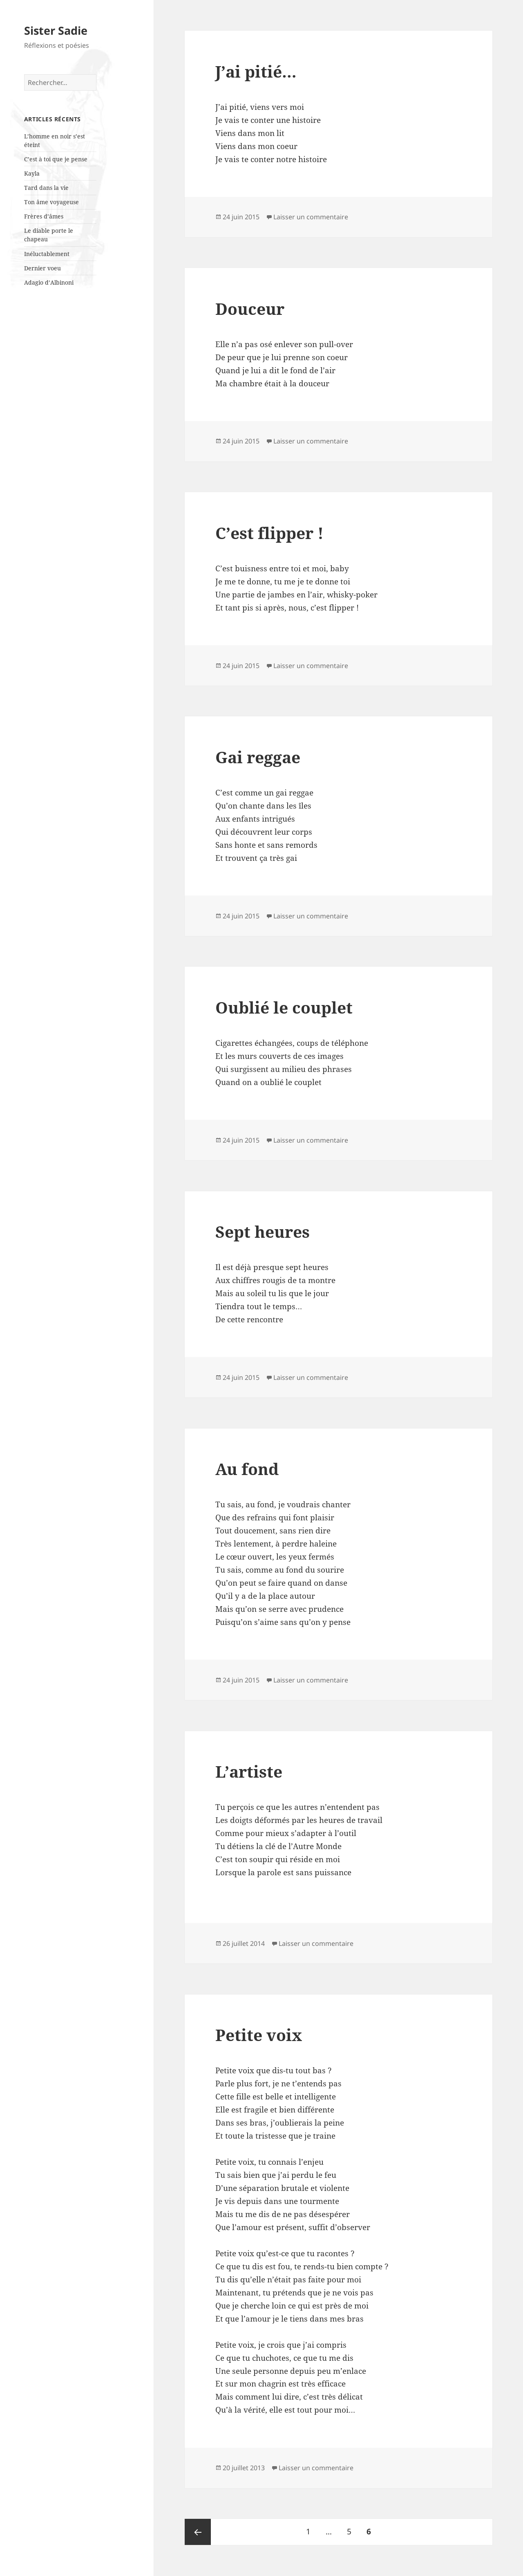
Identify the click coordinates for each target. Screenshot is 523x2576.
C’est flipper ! (269, 533)
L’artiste (248, 1771)
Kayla (32, 173)
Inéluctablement (46, 254)
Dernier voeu (42, 268)
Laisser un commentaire (310, 216)
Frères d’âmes (43, 216)
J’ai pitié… (256, 71)
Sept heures (262, 1231)
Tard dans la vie (46, 188)
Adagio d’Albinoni (49, 282)
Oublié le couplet (284, 1007)
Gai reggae (257, 757)
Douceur (249, 308)
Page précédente (198, 2532)
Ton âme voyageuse (51, 202)
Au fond (247, 1469)
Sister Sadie (55, 30)
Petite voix (258, 2035)
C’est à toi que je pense (55, 159)
